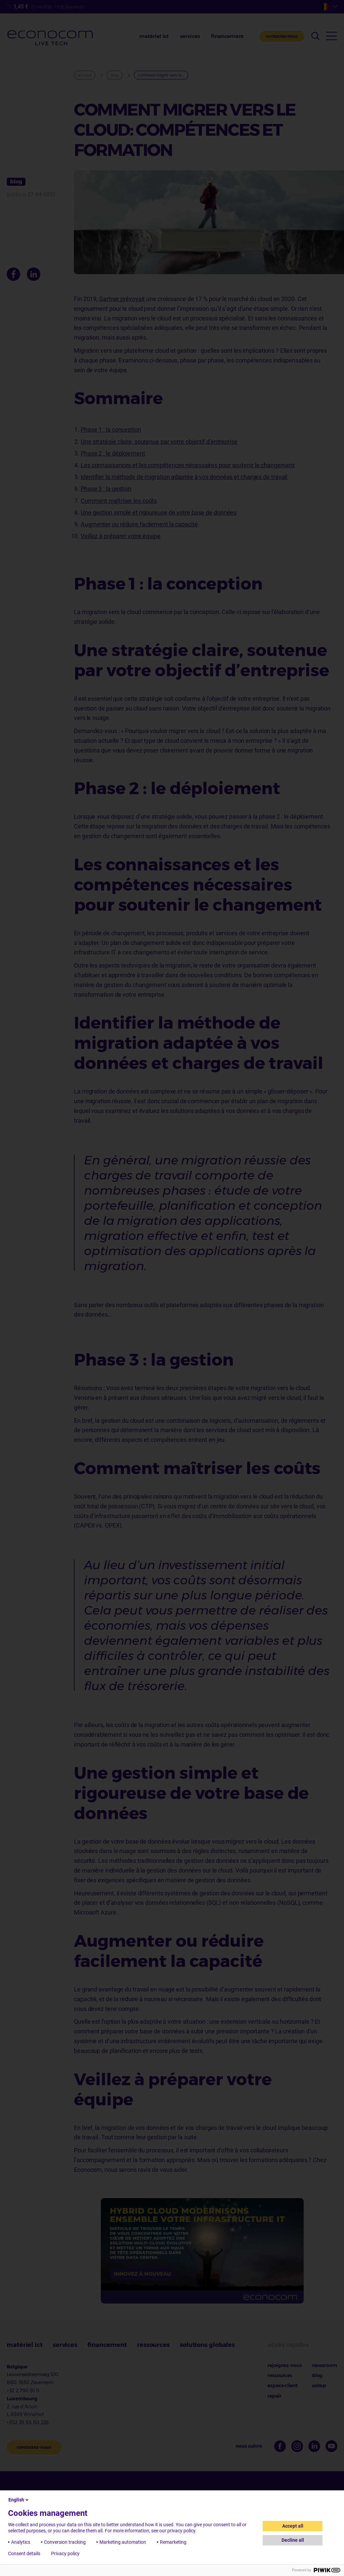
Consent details (24, 2553)
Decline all (293, 2540)
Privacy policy (65, 2553)
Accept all (292, 2526)
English (19, 2499)
